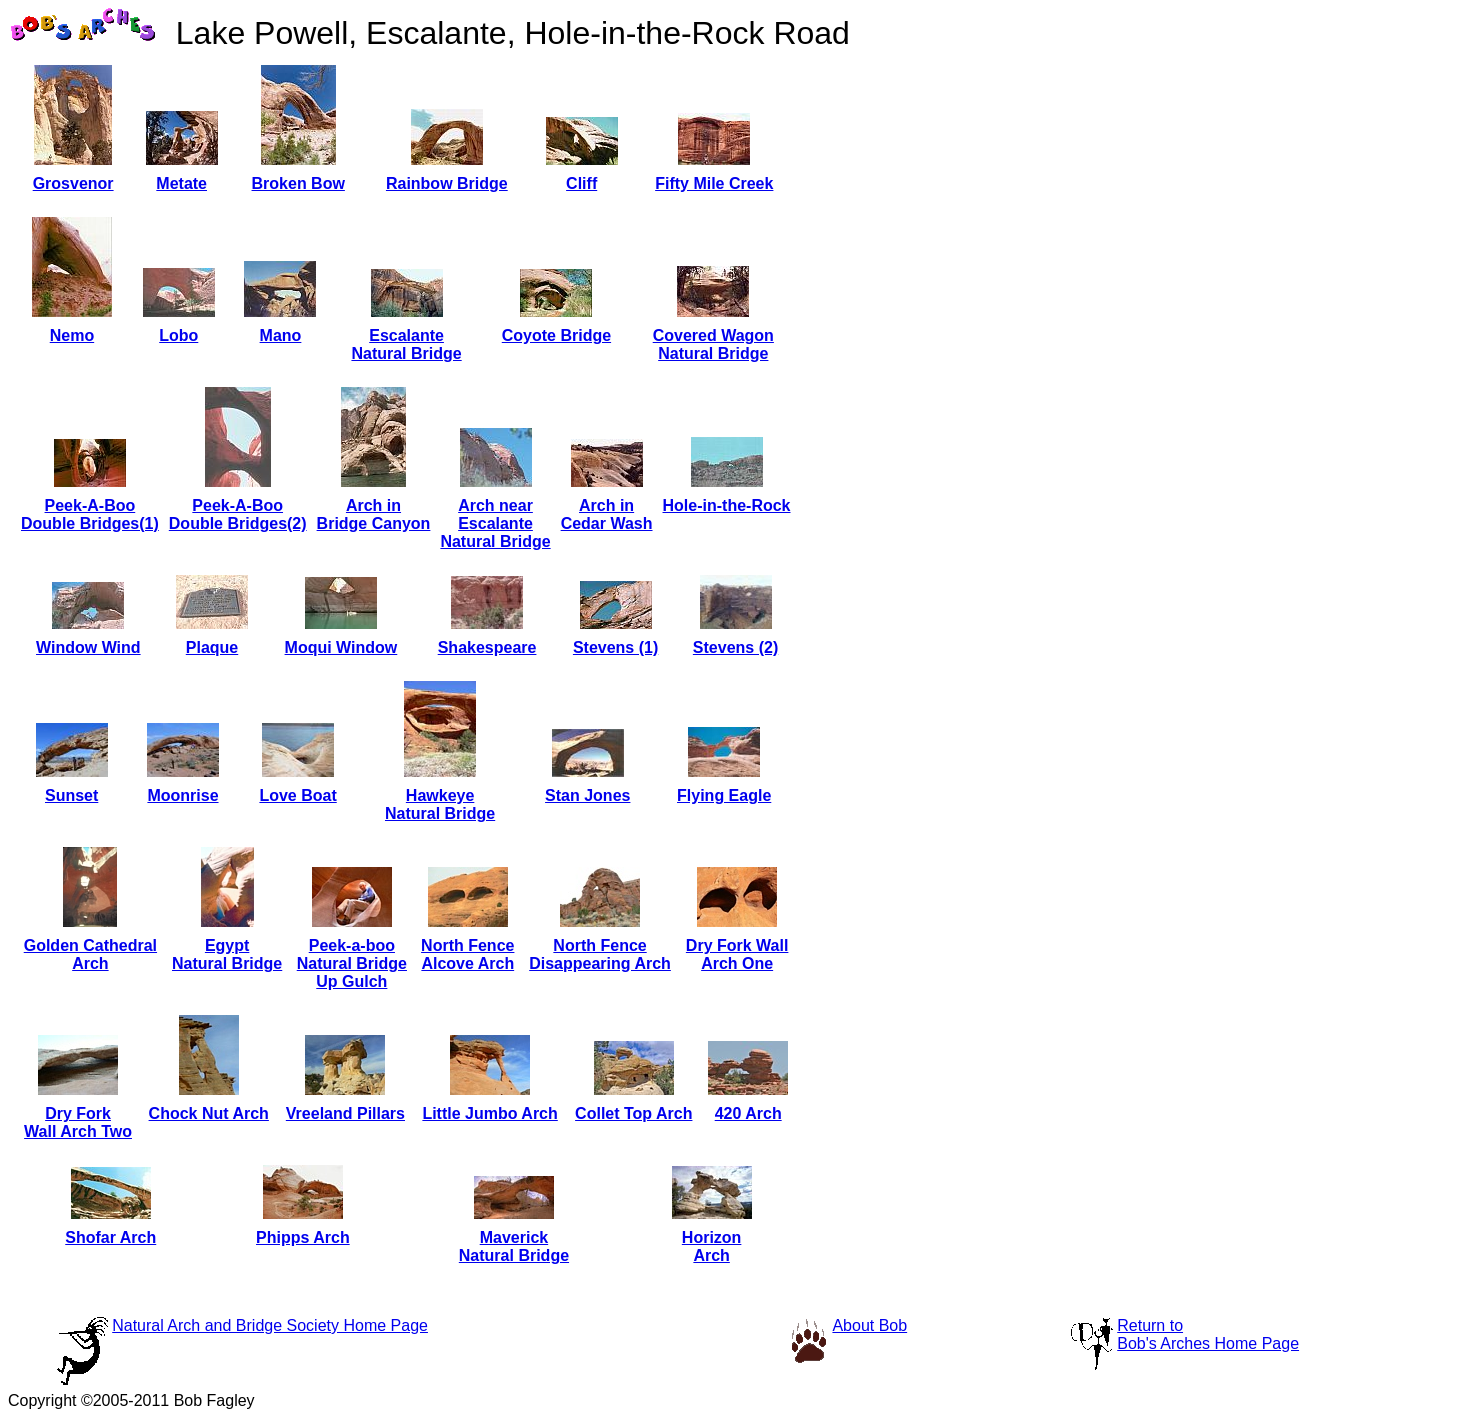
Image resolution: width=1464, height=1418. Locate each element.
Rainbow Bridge (447, 183)
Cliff (581, 183)
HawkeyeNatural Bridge (440, 804)
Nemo (72, 335)
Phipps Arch (303, 1237)
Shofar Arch (110, 1237)
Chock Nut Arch (209, 1113)
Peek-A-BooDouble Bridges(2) (238, 514)
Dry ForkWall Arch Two (78, 1122)
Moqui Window (341, 647)
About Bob (869, 1325)
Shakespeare (487, 647)
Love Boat (297, 795)
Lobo (178, 335)
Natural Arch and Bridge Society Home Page (270, 1325)
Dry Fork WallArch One (737, 954)
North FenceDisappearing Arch (600, 954)
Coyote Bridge (556, 335)
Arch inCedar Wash (607, 514)
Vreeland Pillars (345, 1113)
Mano (281, 335)
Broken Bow (298, 183)
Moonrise (182, 795)
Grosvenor (73, 183)
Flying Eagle (724, 795)
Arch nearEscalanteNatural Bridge (495, 523)
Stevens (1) (615, 647)
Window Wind (88, 647)
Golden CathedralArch (90, 954)
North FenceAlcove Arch (467, 954)
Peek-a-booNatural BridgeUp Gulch (352, 963)
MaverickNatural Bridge (514, 1246)
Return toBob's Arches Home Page (1208, 1334)
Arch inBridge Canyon (374, 514)
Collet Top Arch (633, 1113)
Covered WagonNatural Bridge (713, 344)
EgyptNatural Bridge (227, 954)
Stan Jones (587, 795)
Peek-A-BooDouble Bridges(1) (90, 514)
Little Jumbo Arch (489, 1113)
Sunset (71, 795)
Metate (181, 183)
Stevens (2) (735, 647)
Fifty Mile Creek (714, 183)
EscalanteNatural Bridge (406, 344)
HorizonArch (712, 1246)
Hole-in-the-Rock (727, 505)
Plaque (212, 647)
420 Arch (748, 1113)
